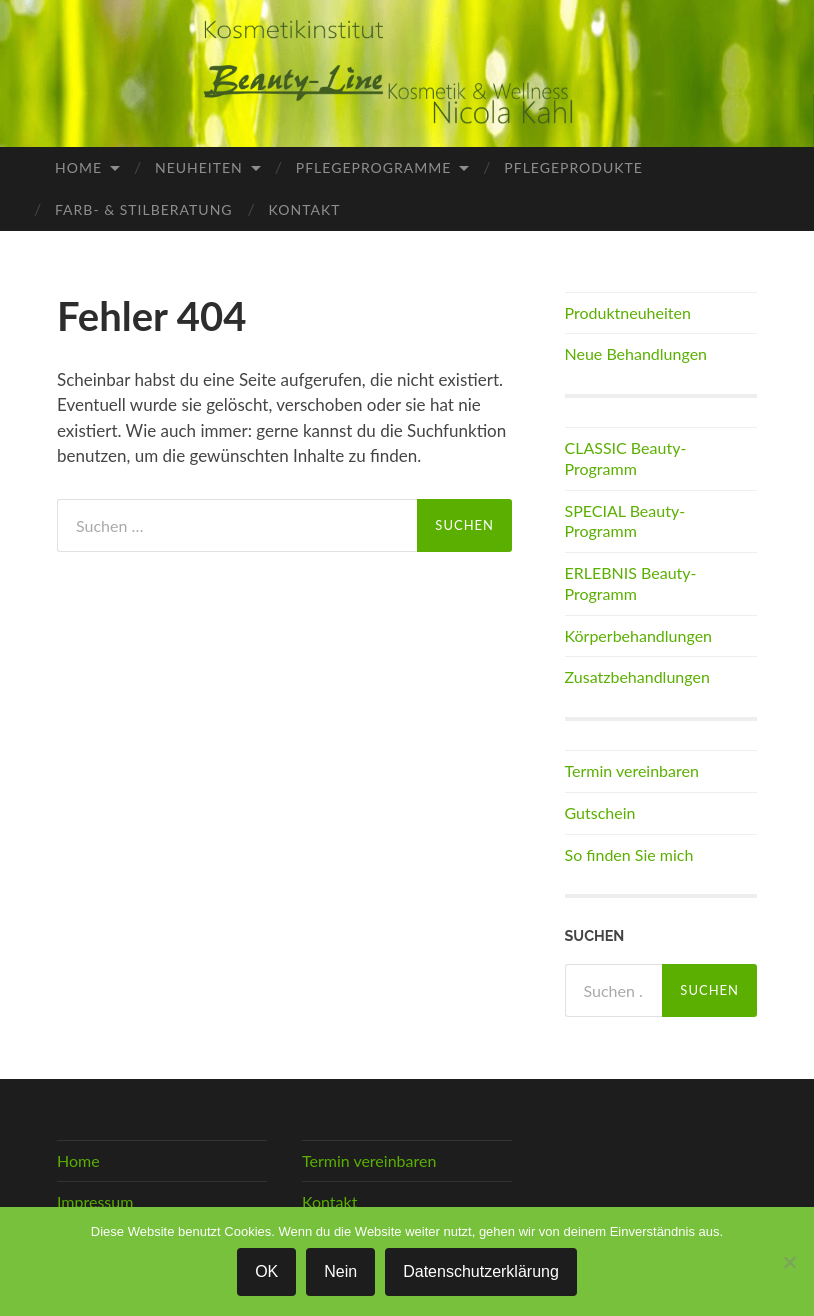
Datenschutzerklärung (481, 1271)
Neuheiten (199, 167)
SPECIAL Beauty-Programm (625, 521)
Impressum (95, 1201)
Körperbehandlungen (639, 635)
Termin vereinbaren (632, 770)
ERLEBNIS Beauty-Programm (631, 583)
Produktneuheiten (628, 312)
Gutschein (600, 812)
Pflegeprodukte (573, 167)
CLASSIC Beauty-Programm (626, 458)
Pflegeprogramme (374, 167)
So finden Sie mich (629, 854)
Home (78, 167)
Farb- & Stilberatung (144, 209)
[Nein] (789, 1262)
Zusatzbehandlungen (637, 676)
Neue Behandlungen (636, 353)
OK (266, 1271)
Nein (340, 1271)
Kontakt (305, 209)
